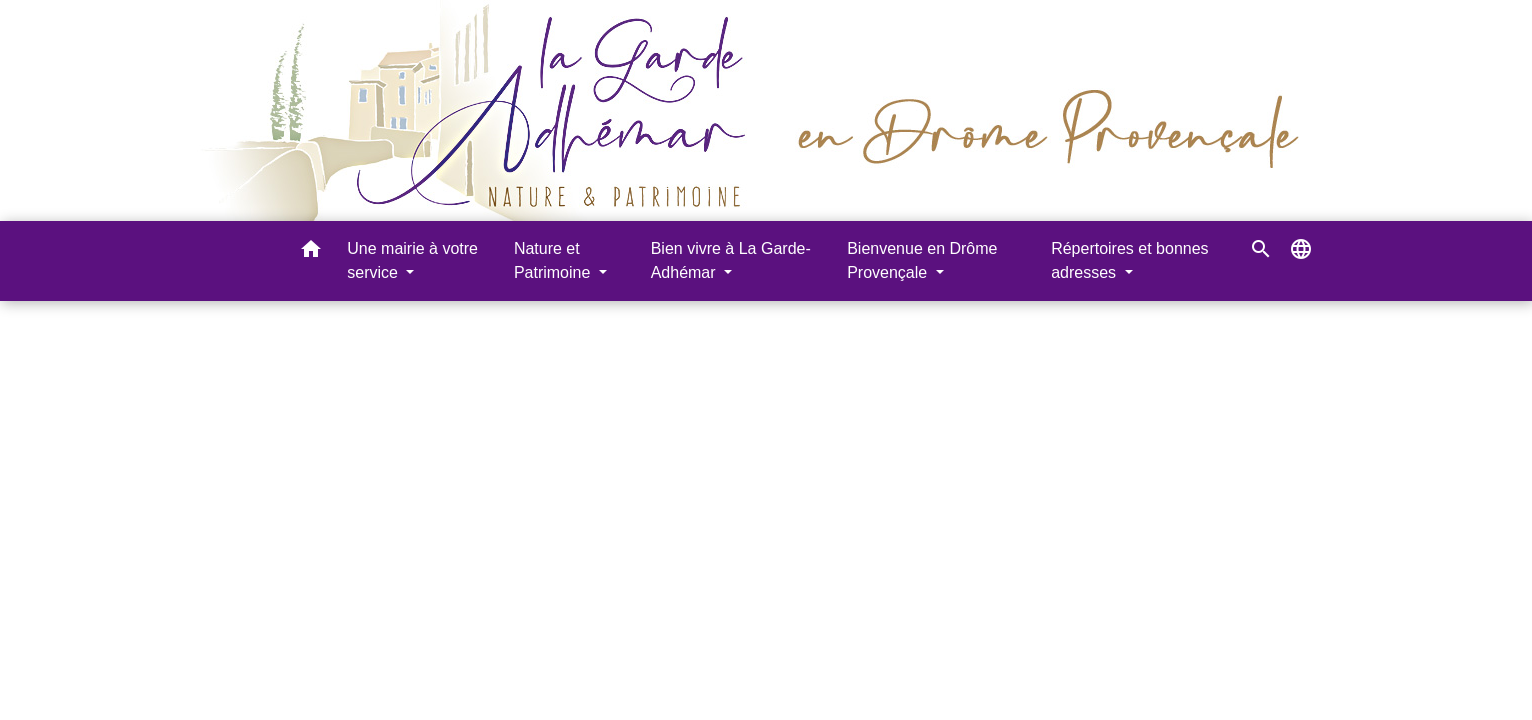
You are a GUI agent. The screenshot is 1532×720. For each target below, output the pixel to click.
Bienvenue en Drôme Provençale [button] (922, 260)
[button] (311, 252)
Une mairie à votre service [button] (412, 260)
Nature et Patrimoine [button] (554, 260)
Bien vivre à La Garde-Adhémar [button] (731, 260)
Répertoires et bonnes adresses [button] (1129, 260)
